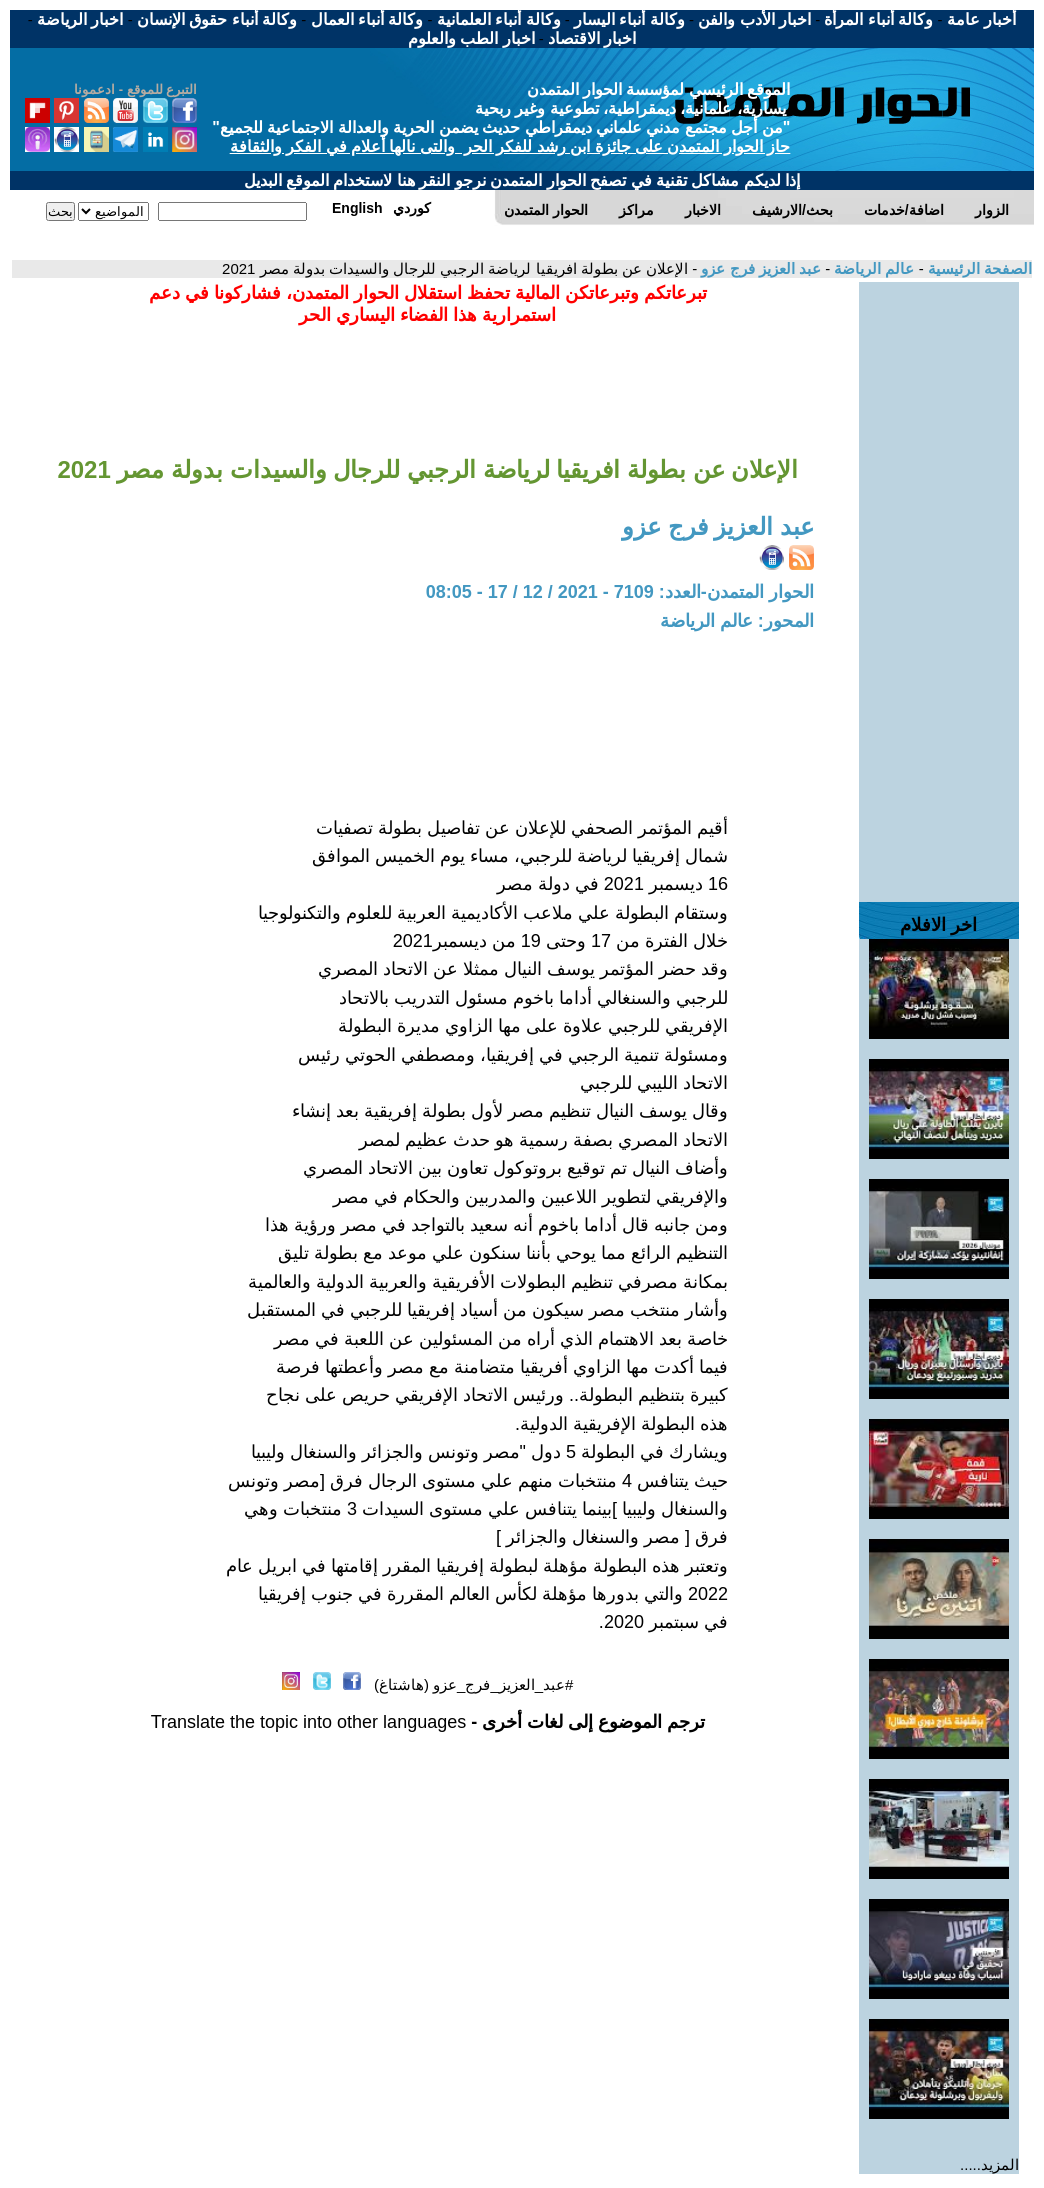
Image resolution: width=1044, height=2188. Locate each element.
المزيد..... (989, 2164)
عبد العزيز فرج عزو (759, 268)
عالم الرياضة (872, 268)
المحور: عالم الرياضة (737, 621)
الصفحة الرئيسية (978, 268)
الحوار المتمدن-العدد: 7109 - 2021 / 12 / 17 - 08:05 (620, 592)
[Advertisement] (939, 582)
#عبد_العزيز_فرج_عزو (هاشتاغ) (474, 1684)
